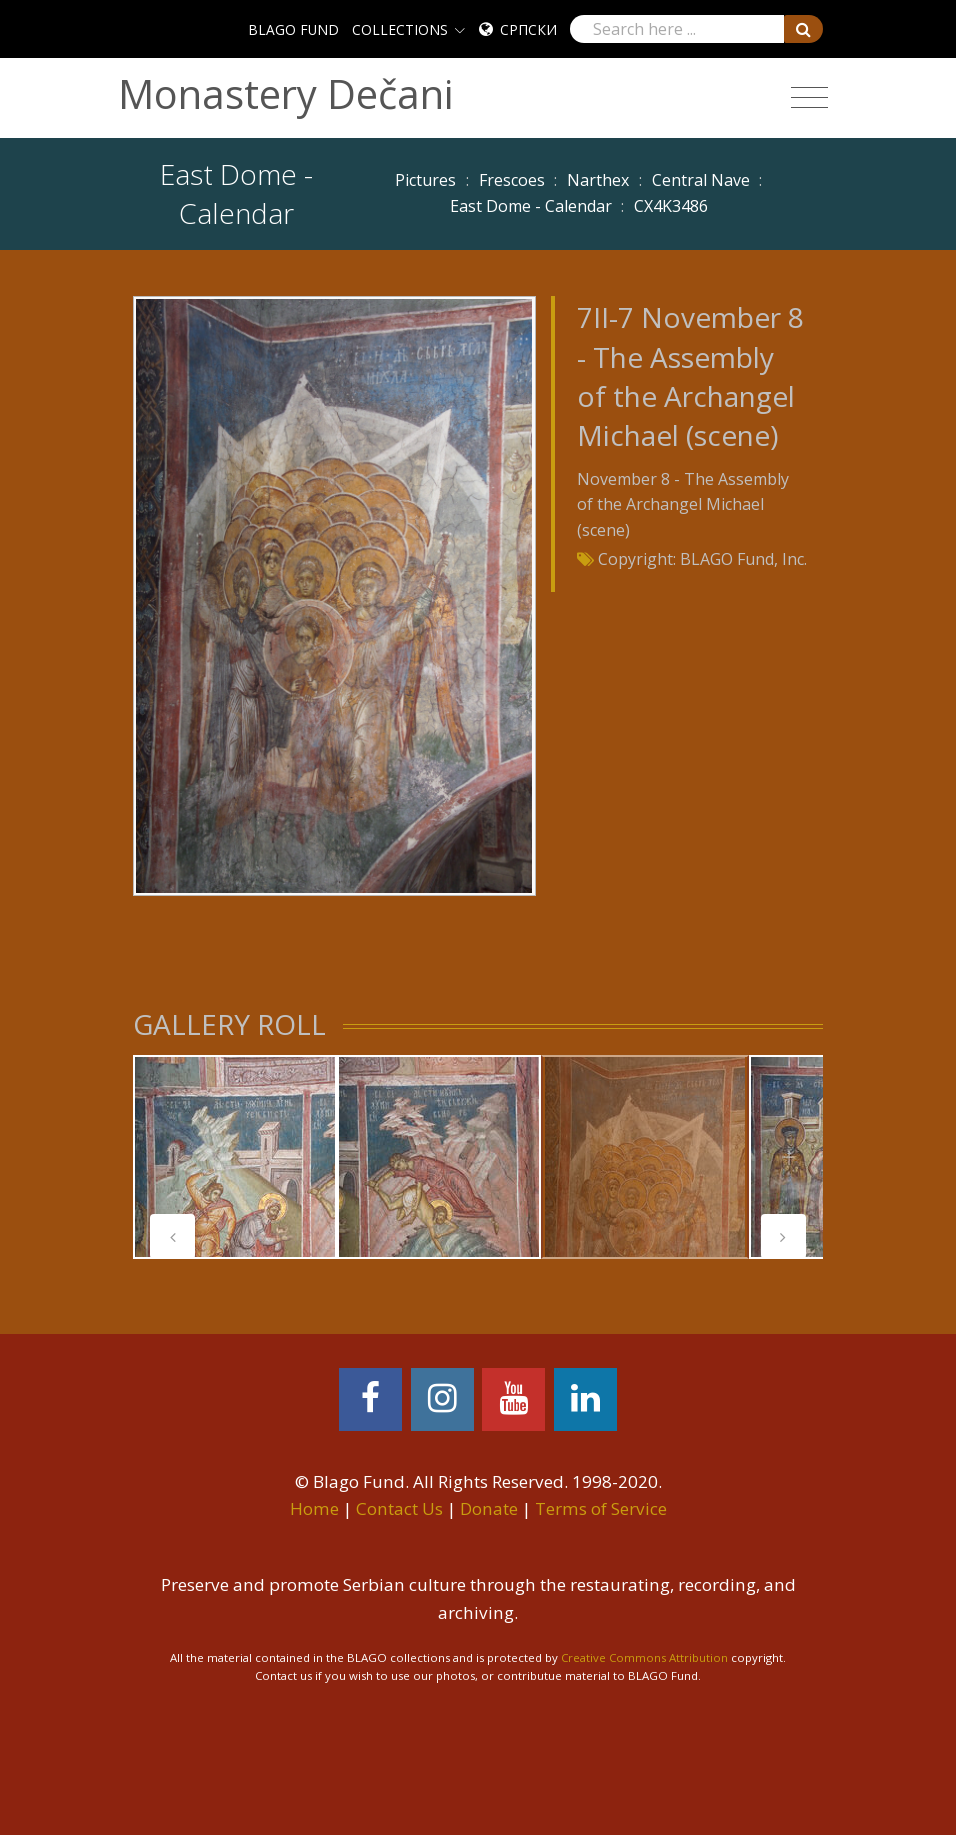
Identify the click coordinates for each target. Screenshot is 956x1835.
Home (314, 1508)
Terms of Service (601, 1508)
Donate (489, 1508)
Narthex (598, 180)
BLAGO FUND (293, 29)
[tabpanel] (235, 1157)
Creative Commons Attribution (644, 1657)
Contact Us (399, 1508)
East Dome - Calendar (531, 206)
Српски (528, 29)
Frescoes (512, 180)
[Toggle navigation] (809, 98)
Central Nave (701, 180)
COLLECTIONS (400, 29)
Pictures (425, 180)
